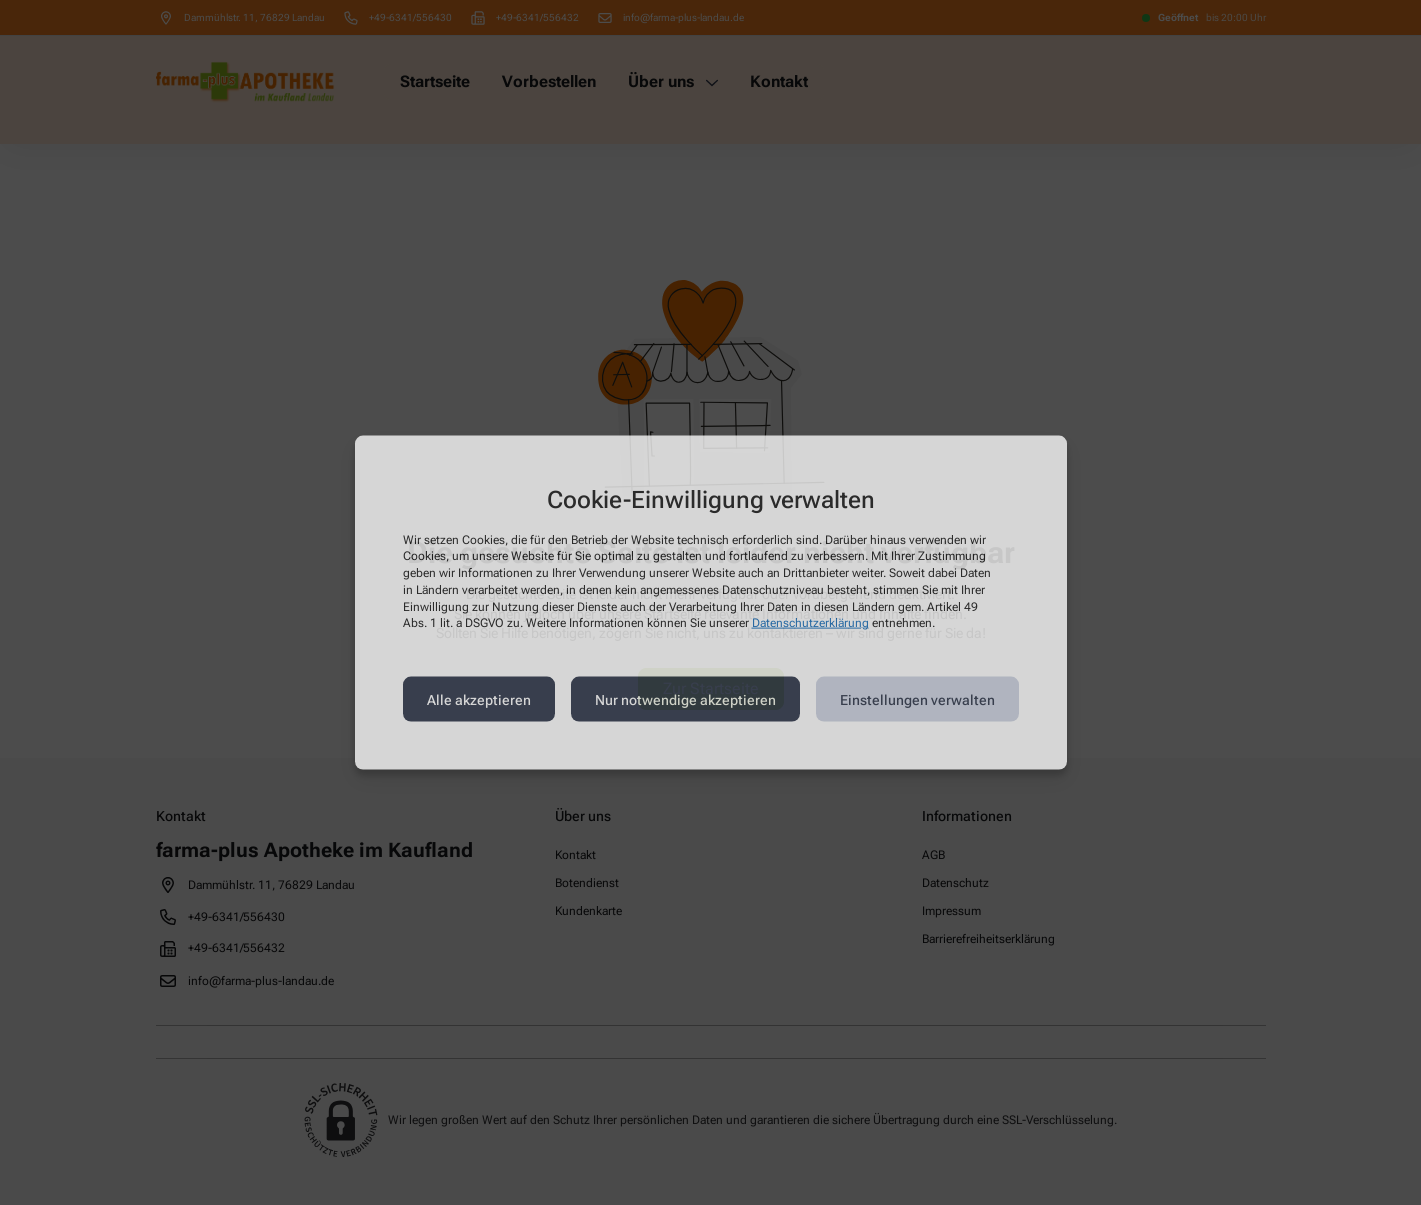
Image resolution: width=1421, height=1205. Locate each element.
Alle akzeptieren (479, 699)
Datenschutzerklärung (810, 623)
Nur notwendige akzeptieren (685, 699)
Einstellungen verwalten (917, 699)
